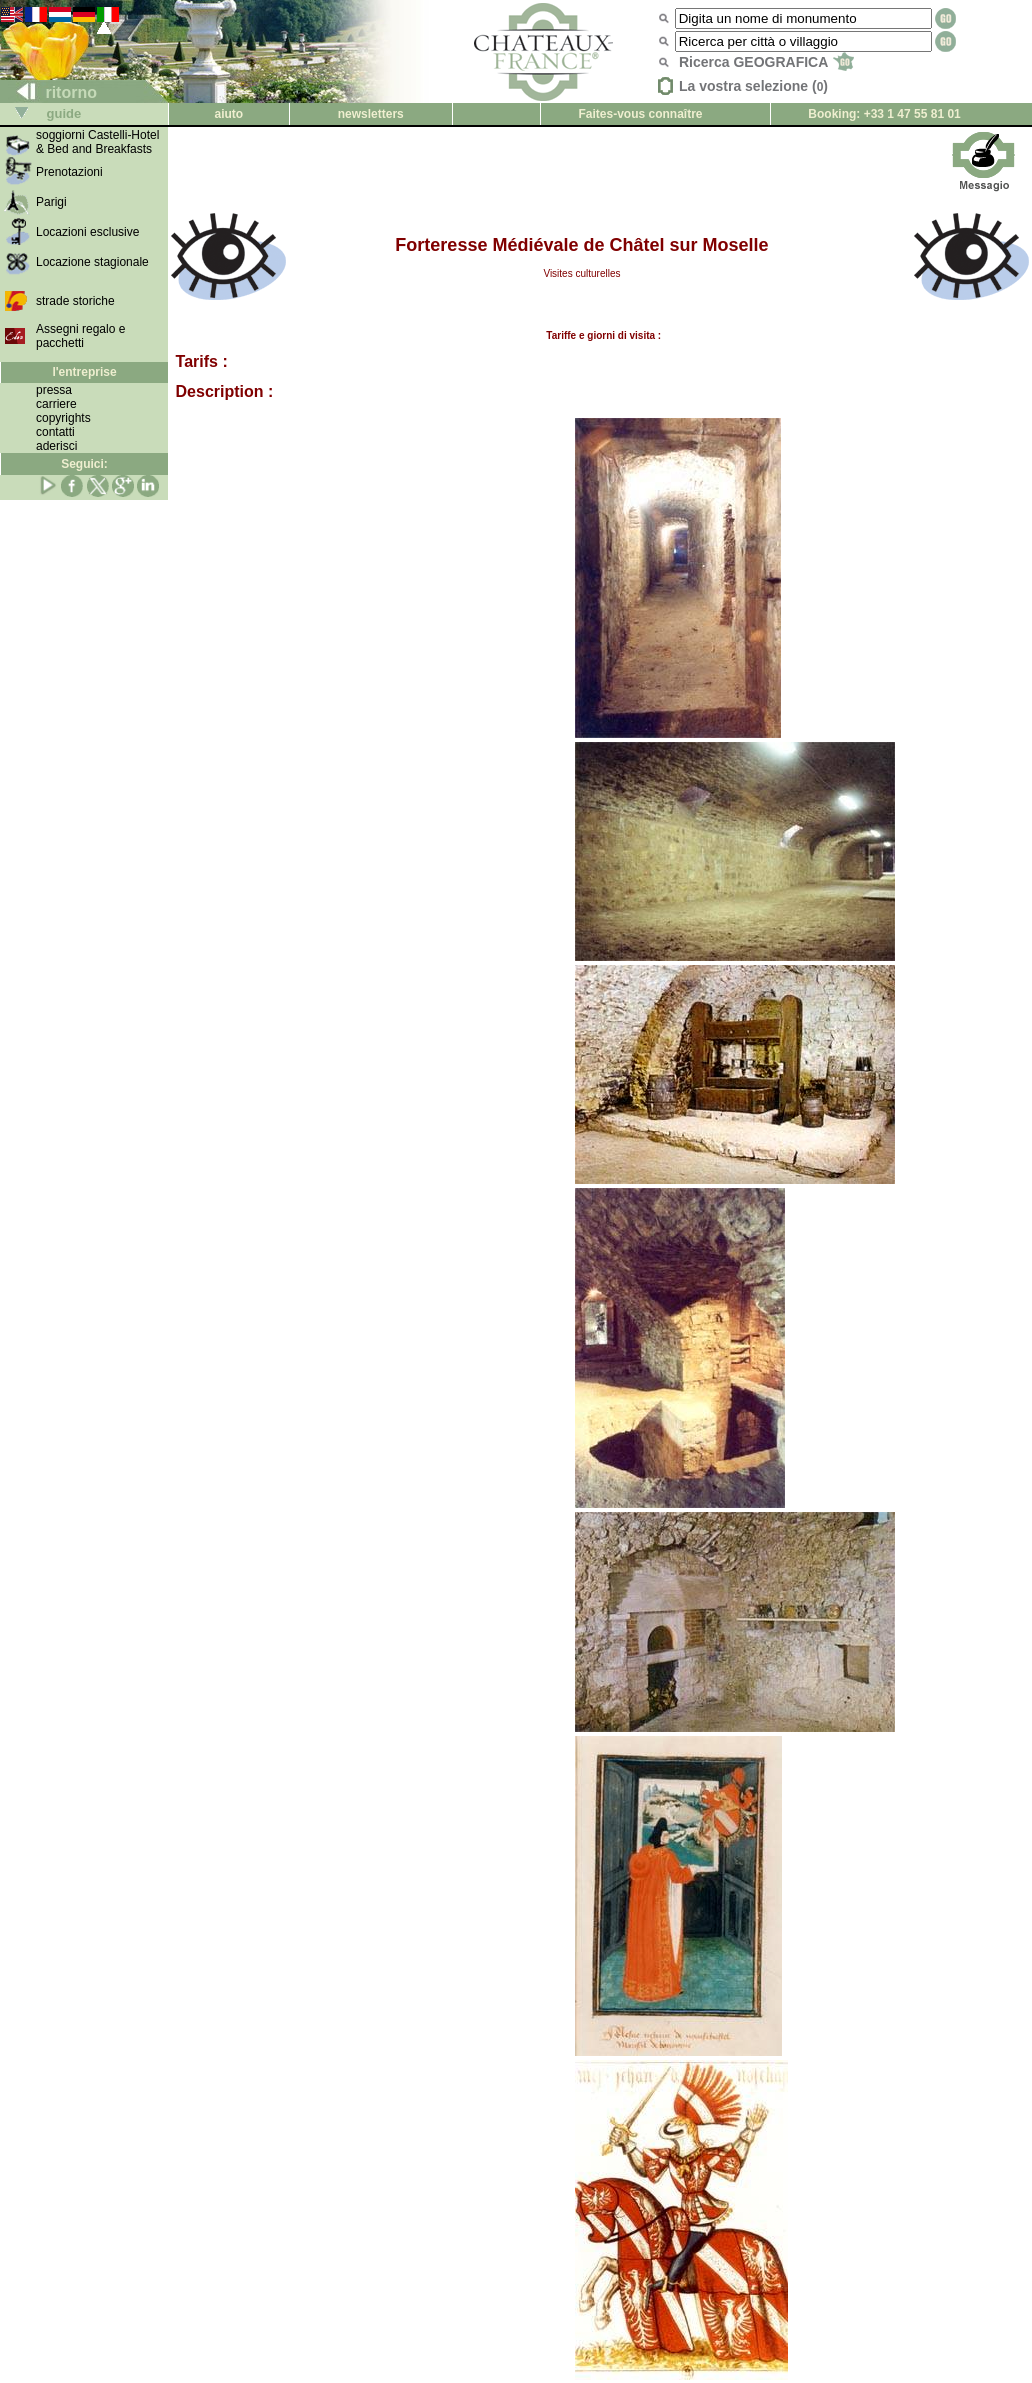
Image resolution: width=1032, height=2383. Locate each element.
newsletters (371, 114)
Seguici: (84, 464)
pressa (54, 390)
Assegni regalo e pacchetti (80, 336)
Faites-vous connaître (640, 114)
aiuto (228, 114)
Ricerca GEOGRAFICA (766, 62)
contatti (55, 432)
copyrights (63, 418)
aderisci (56, 446)
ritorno (49, 92)
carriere (56, 404)
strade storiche (75, 301)
